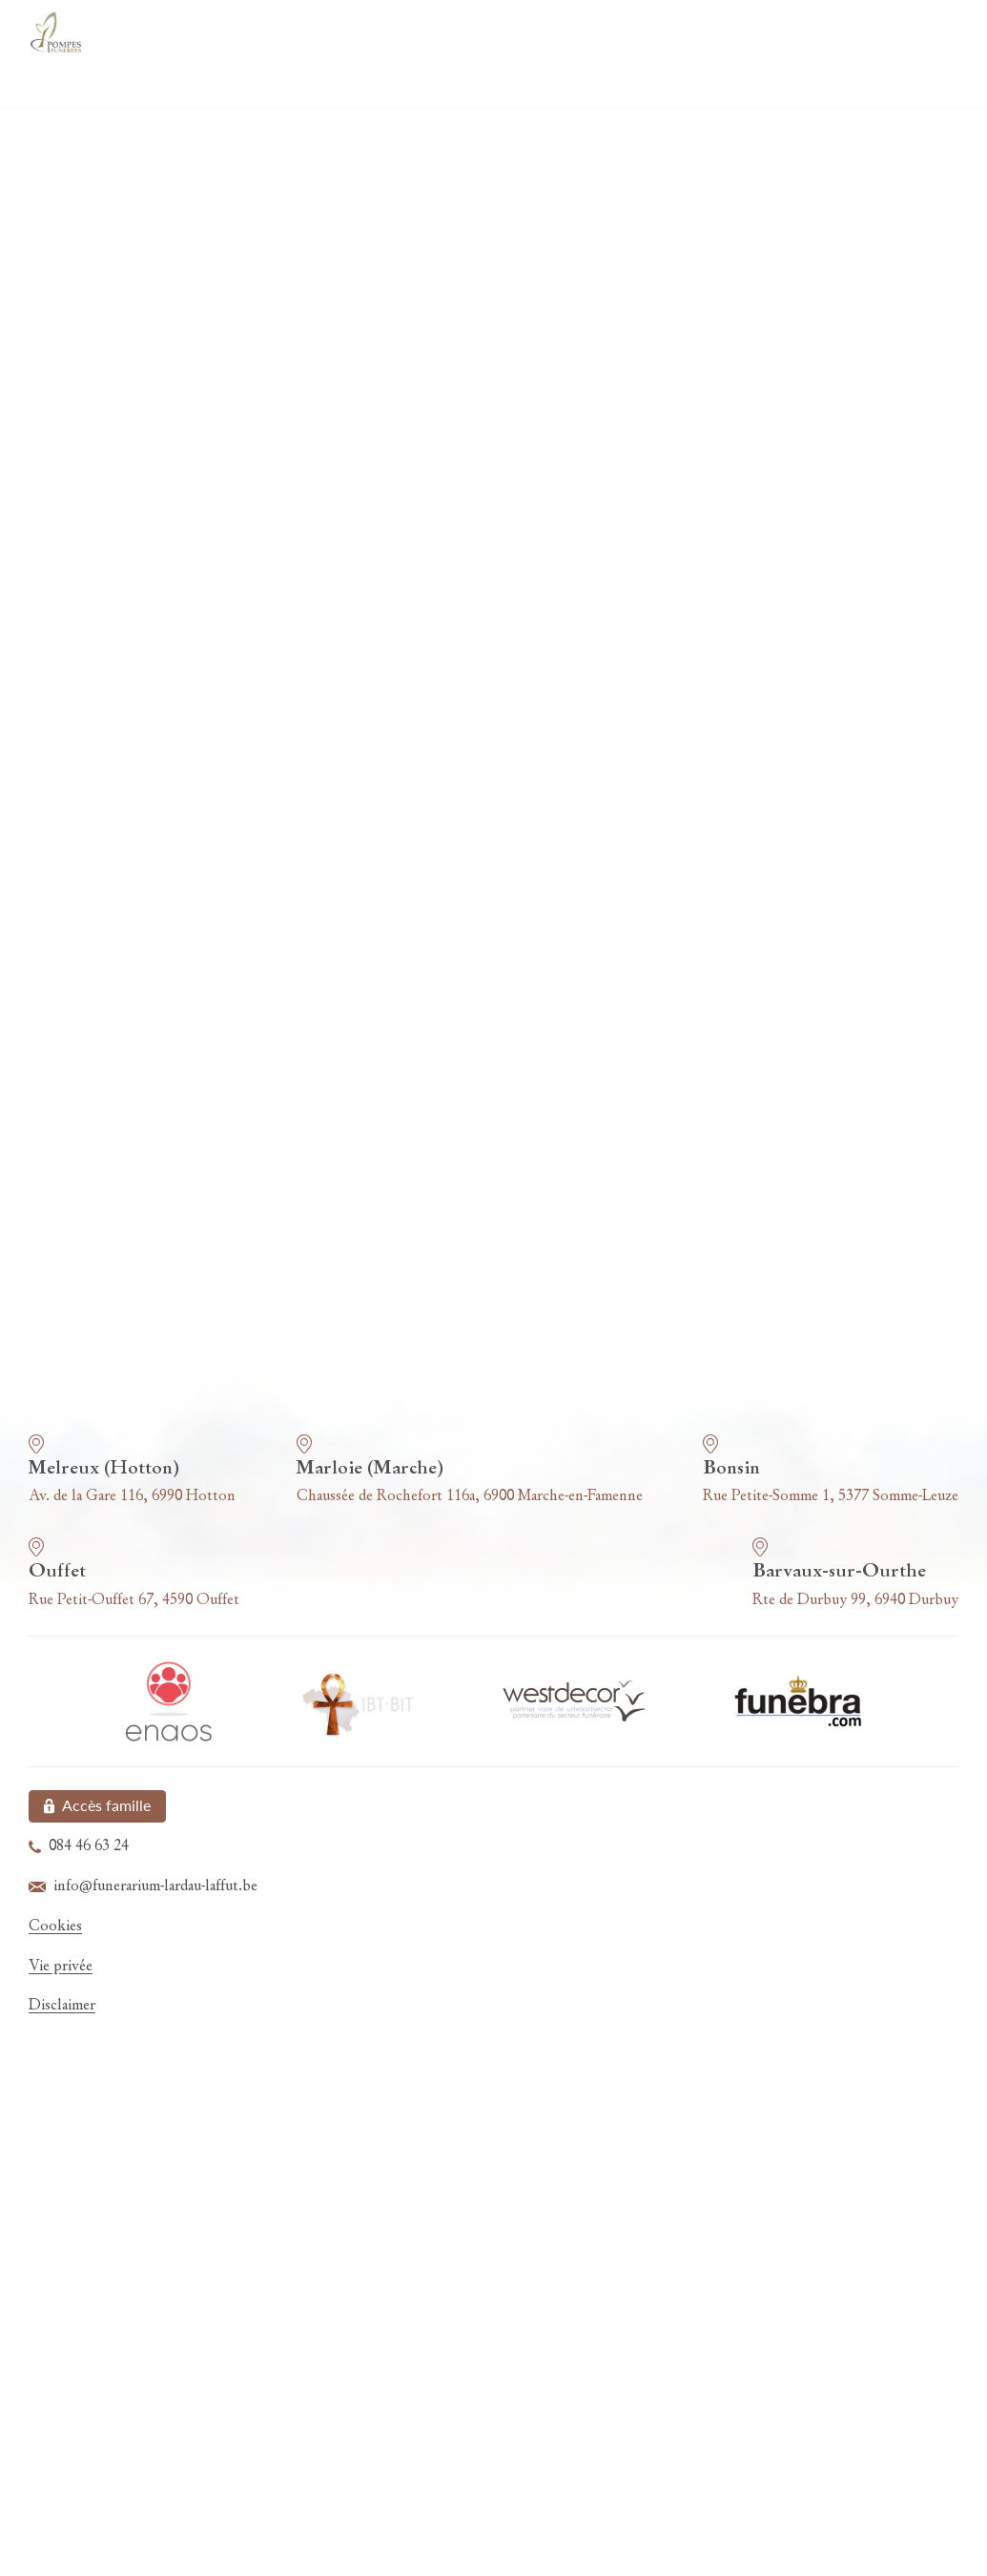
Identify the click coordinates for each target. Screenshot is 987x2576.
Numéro (535, 615)
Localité (534, 718)
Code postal (122, 718)
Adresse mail (125, 513)
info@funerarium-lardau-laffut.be (529, 1139)
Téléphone (542, 513)
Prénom (534, 410)
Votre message (131, 820)
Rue (95, 615)
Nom (98, 410)
